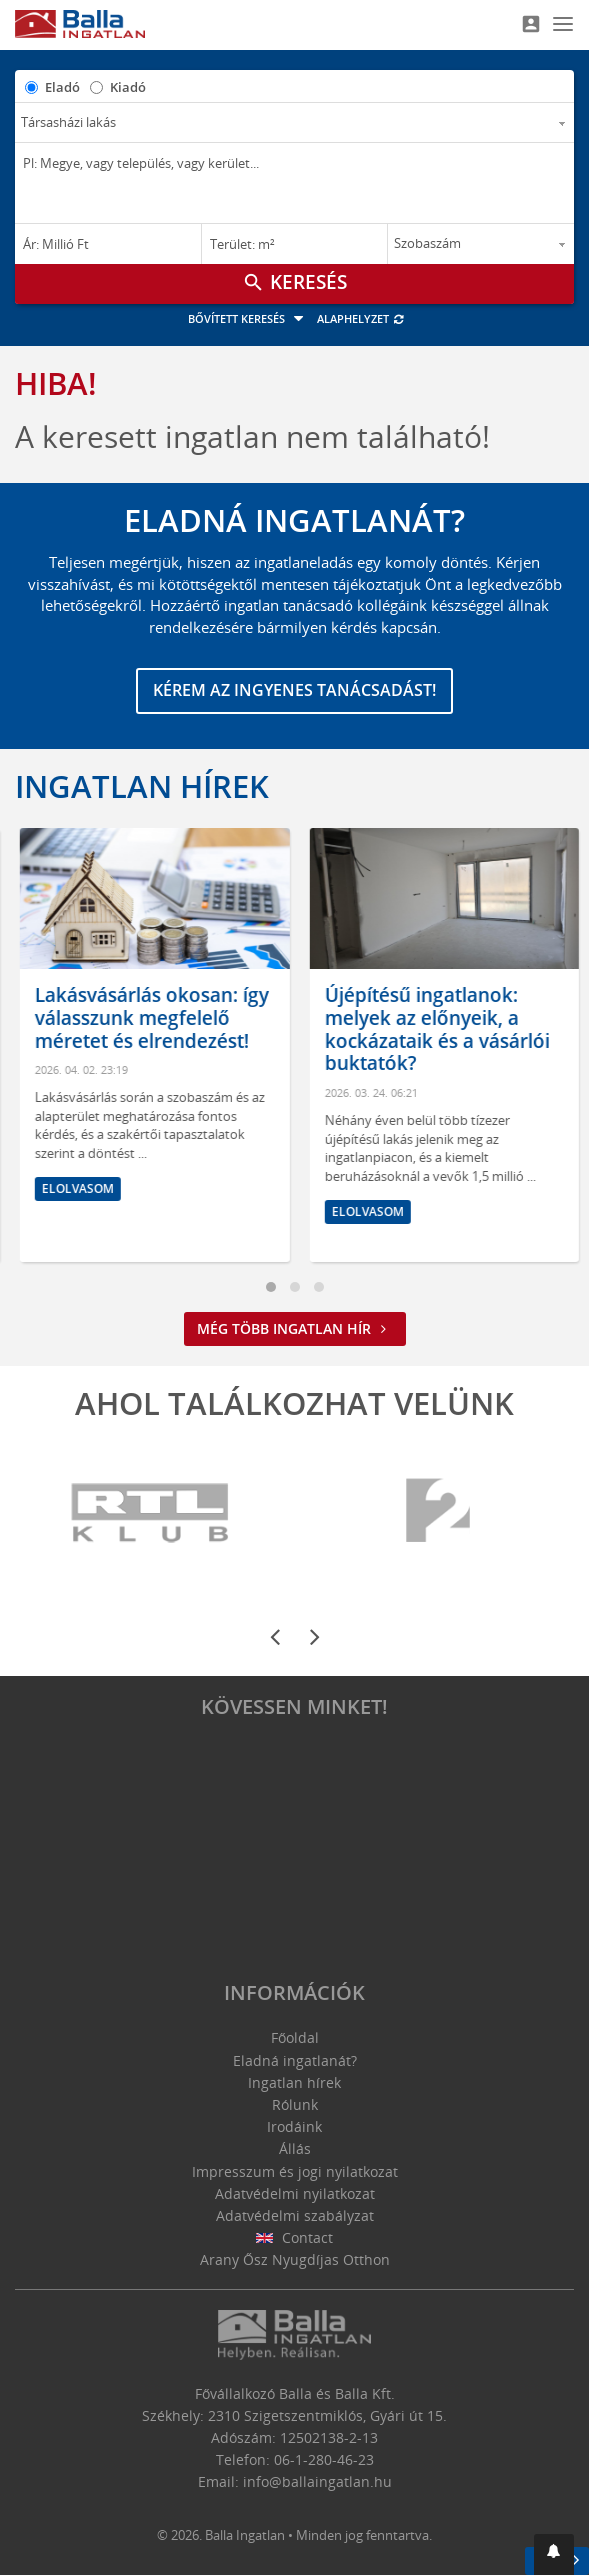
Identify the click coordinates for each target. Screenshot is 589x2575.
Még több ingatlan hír (295, 1328)
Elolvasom (68, 1234)
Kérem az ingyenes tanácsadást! (294, 690)
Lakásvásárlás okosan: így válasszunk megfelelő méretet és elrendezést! (431, 1018)
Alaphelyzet (361, 318)
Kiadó (128, 87)
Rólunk (295, 2104)
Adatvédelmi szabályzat (295, 2215)
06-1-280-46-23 (324, 2459)
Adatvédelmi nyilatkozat (295, 2193)
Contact (294, 2237)
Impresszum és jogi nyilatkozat (295, 2171)
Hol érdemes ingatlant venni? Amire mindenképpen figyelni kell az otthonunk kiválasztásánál (130, 1040)
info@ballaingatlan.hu (317, 2481)
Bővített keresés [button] (248, 318)
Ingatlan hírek (142, 786)
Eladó (62, 87)
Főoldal (295, 2037)
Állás (295, 2148)
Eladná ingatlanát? (295, 2060)
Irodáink (294, 2126)
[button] (554, 2554)
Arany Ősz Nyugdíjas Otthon (295, 2259)
